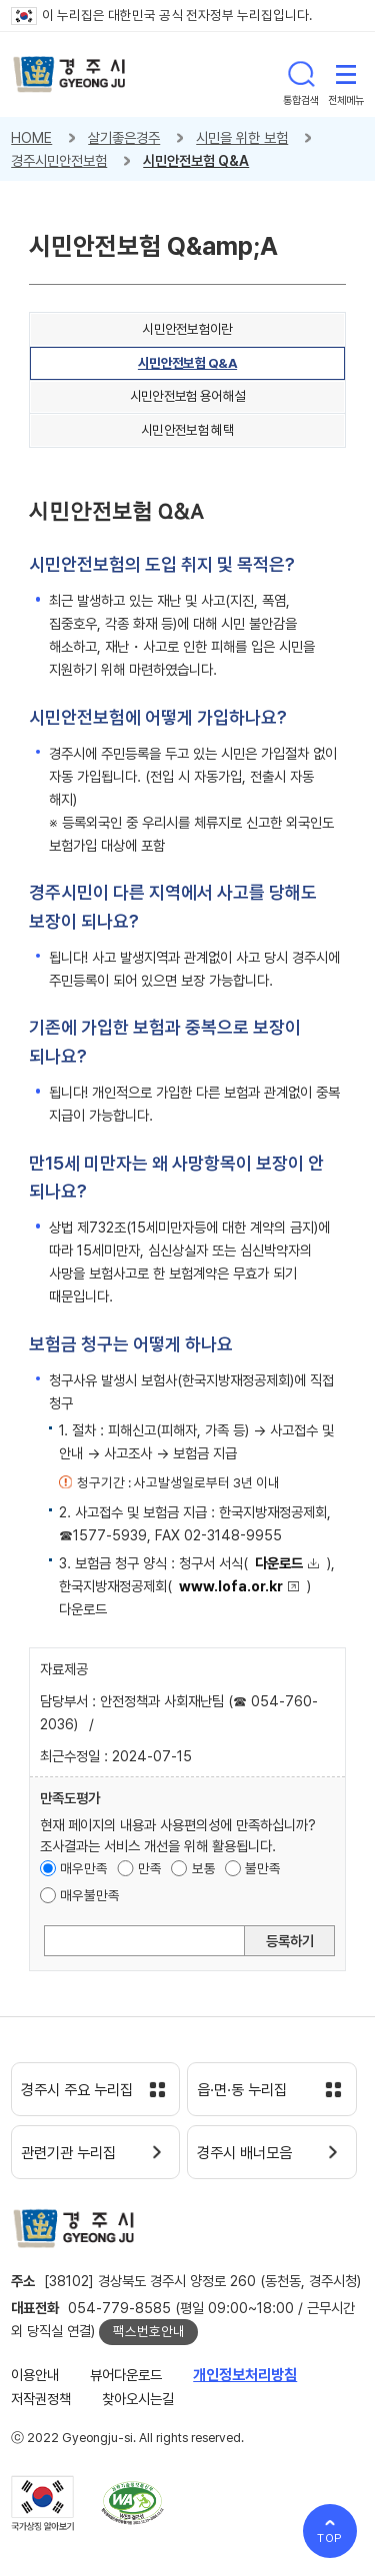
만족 (150, 1868)
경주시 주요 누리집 (77, 2090)
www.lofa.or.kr (231, 1585)
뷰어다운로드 (126, 2374)
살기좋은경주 (124, 137)
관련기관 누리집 (68, 2153)
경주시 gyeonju (69, 74)
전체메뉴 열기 (346, 74)
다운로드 (279, 1562)
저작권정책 (41, 2398)
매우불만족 (90, 1895)
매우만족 (84, 1868)
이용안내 (35, 2374)
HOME (31, 137)
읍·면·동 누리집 (242, 2090)
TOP (330, 2538)
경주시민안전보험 (59, 160)
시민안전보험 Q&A (196, 160)
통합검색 (301, 74)
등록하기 (290, 1940)
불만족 (263, 1868)
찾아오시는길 (138, 2398)
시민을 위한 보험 (242, 137)
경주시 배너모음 (244, 2153)
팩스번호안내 (149, 2331)
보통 (204, 1868)
